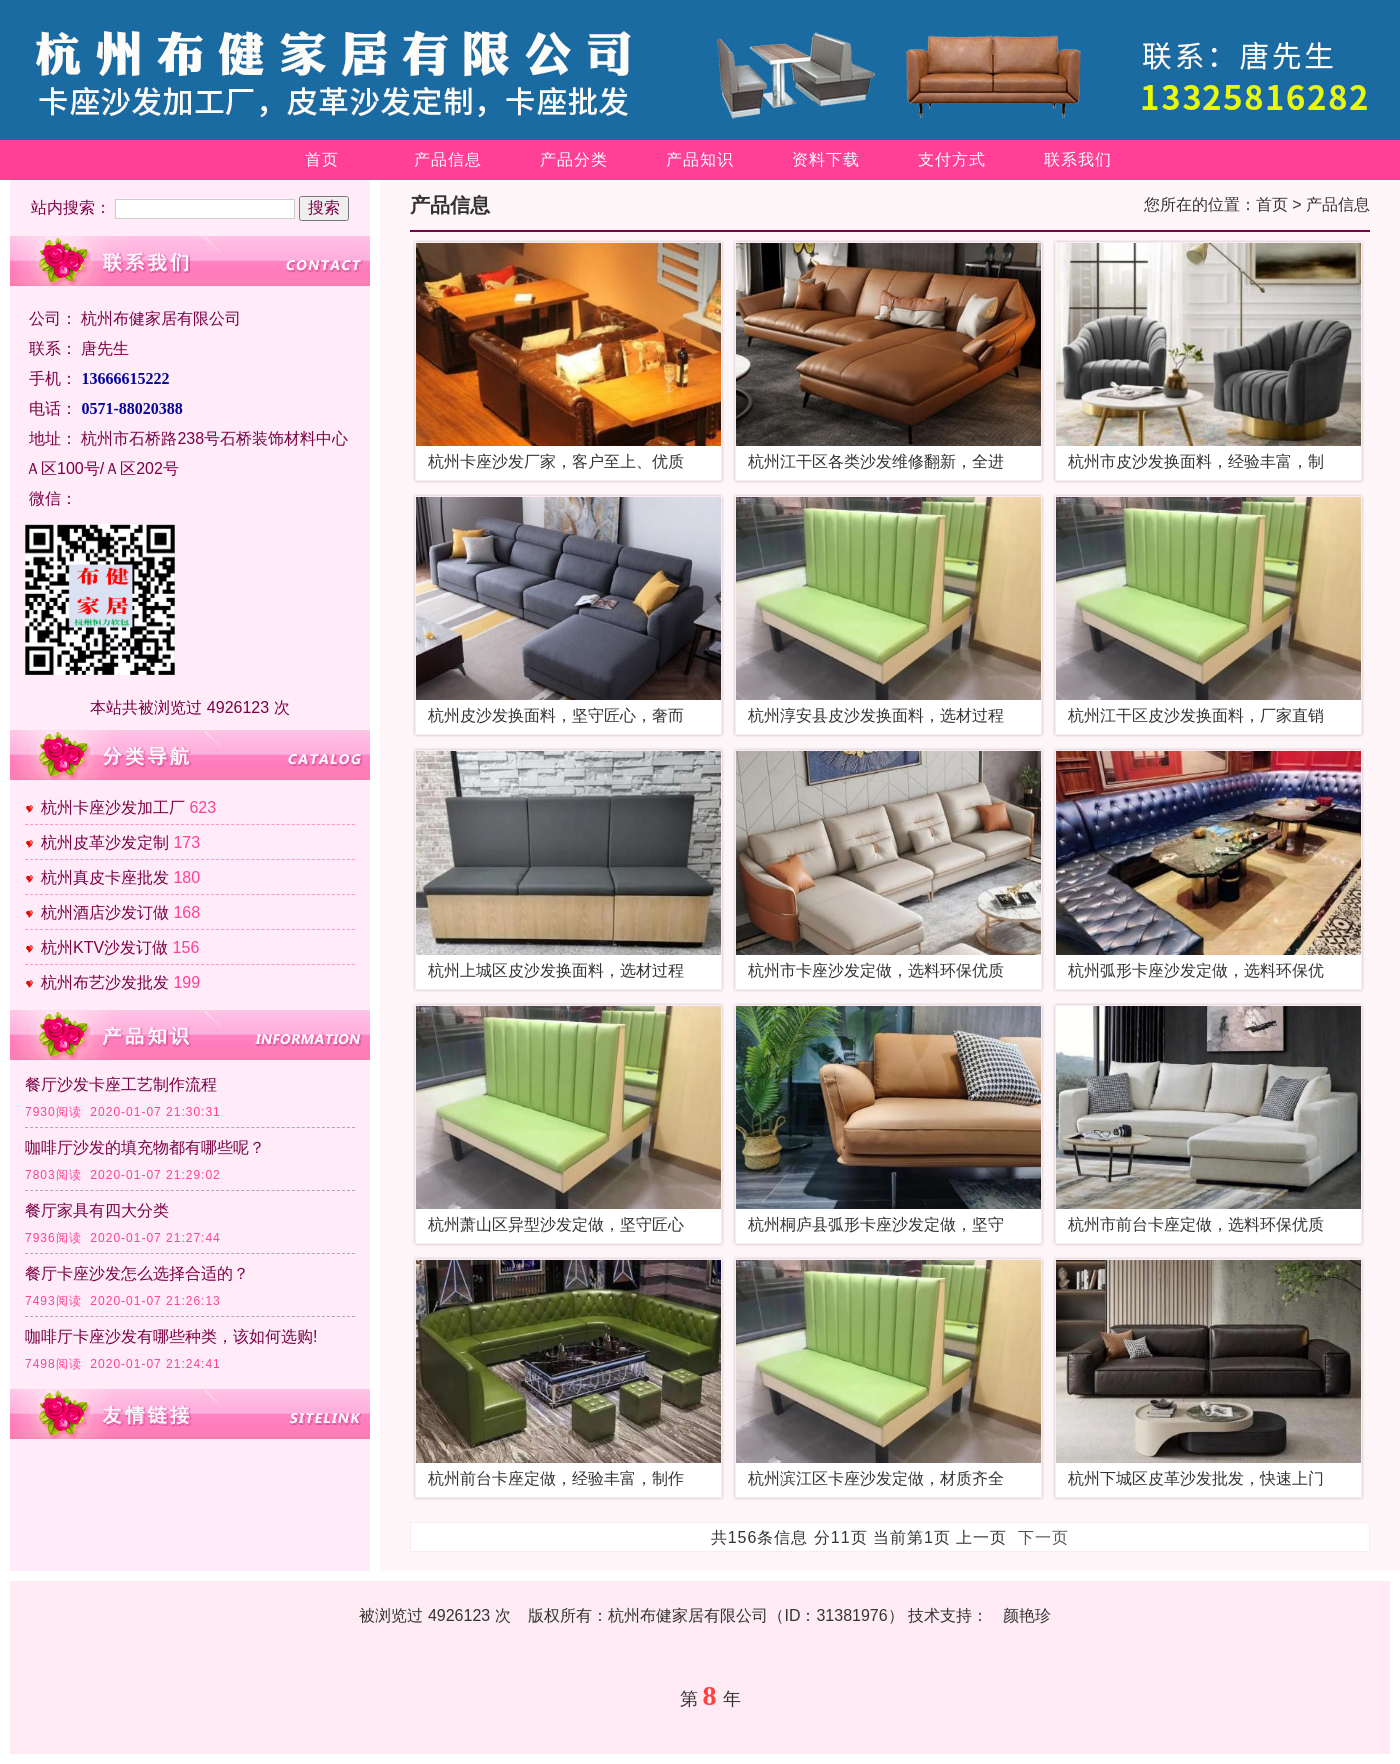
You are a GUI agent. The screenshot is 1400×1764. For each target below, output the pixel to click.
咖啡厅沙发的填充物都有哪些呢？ (145, 1147)
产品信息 (448, 159)
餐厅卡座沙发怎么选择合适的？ (137, 1273)
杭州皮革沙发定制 (105, 842)
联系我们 (1078, 159)
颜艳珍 (1027, 1615)
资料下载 (826, 159)
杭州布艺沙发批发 (105, 982)
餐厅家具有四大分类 (97, 1210)
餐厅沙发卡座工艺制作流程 (121, 1084)
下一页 (1043, 1537)
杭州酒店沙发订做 (105, 912)
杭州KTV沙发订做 (104, 947)
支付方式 (952, 159)
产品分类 (574, 159)
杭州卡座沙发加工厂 (113, 807)
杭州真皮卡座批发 (105, 877)
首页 (322, 159)
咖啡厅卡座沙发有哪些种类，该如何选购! (171, 1336)
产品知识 (700, 159)
